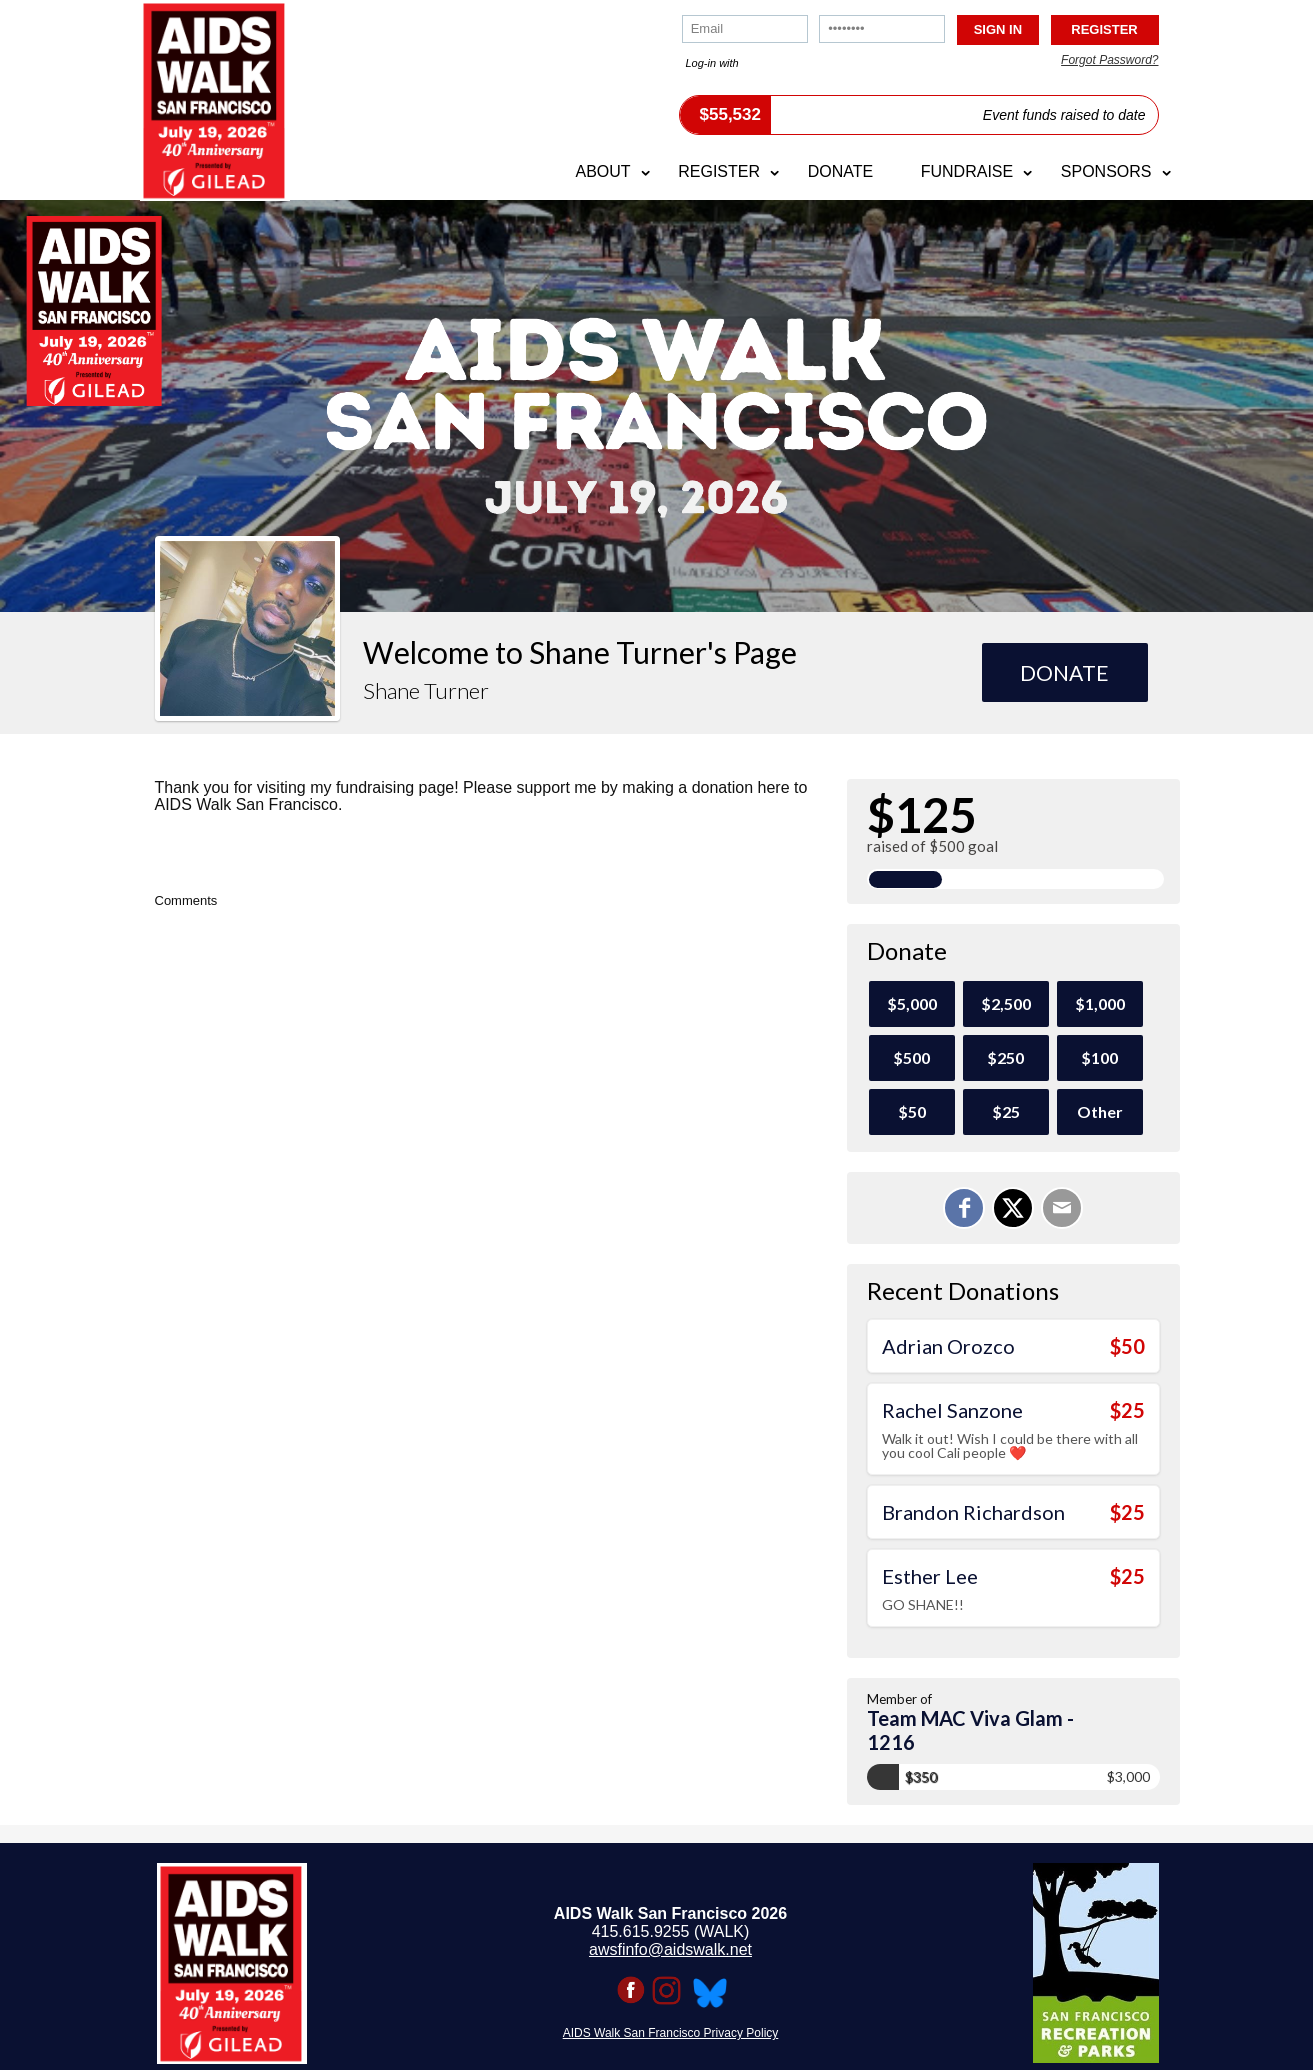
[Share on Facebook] (964, 1208)
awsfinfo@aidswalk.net (670, 1949)
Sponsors (1106, 171)
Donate (840, 171)
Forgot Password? (1109, 60)
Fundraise (967, 171)
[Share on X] (1013, 1208)
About (602, 171)
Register (719, 171)
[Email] (1062, 1208)
